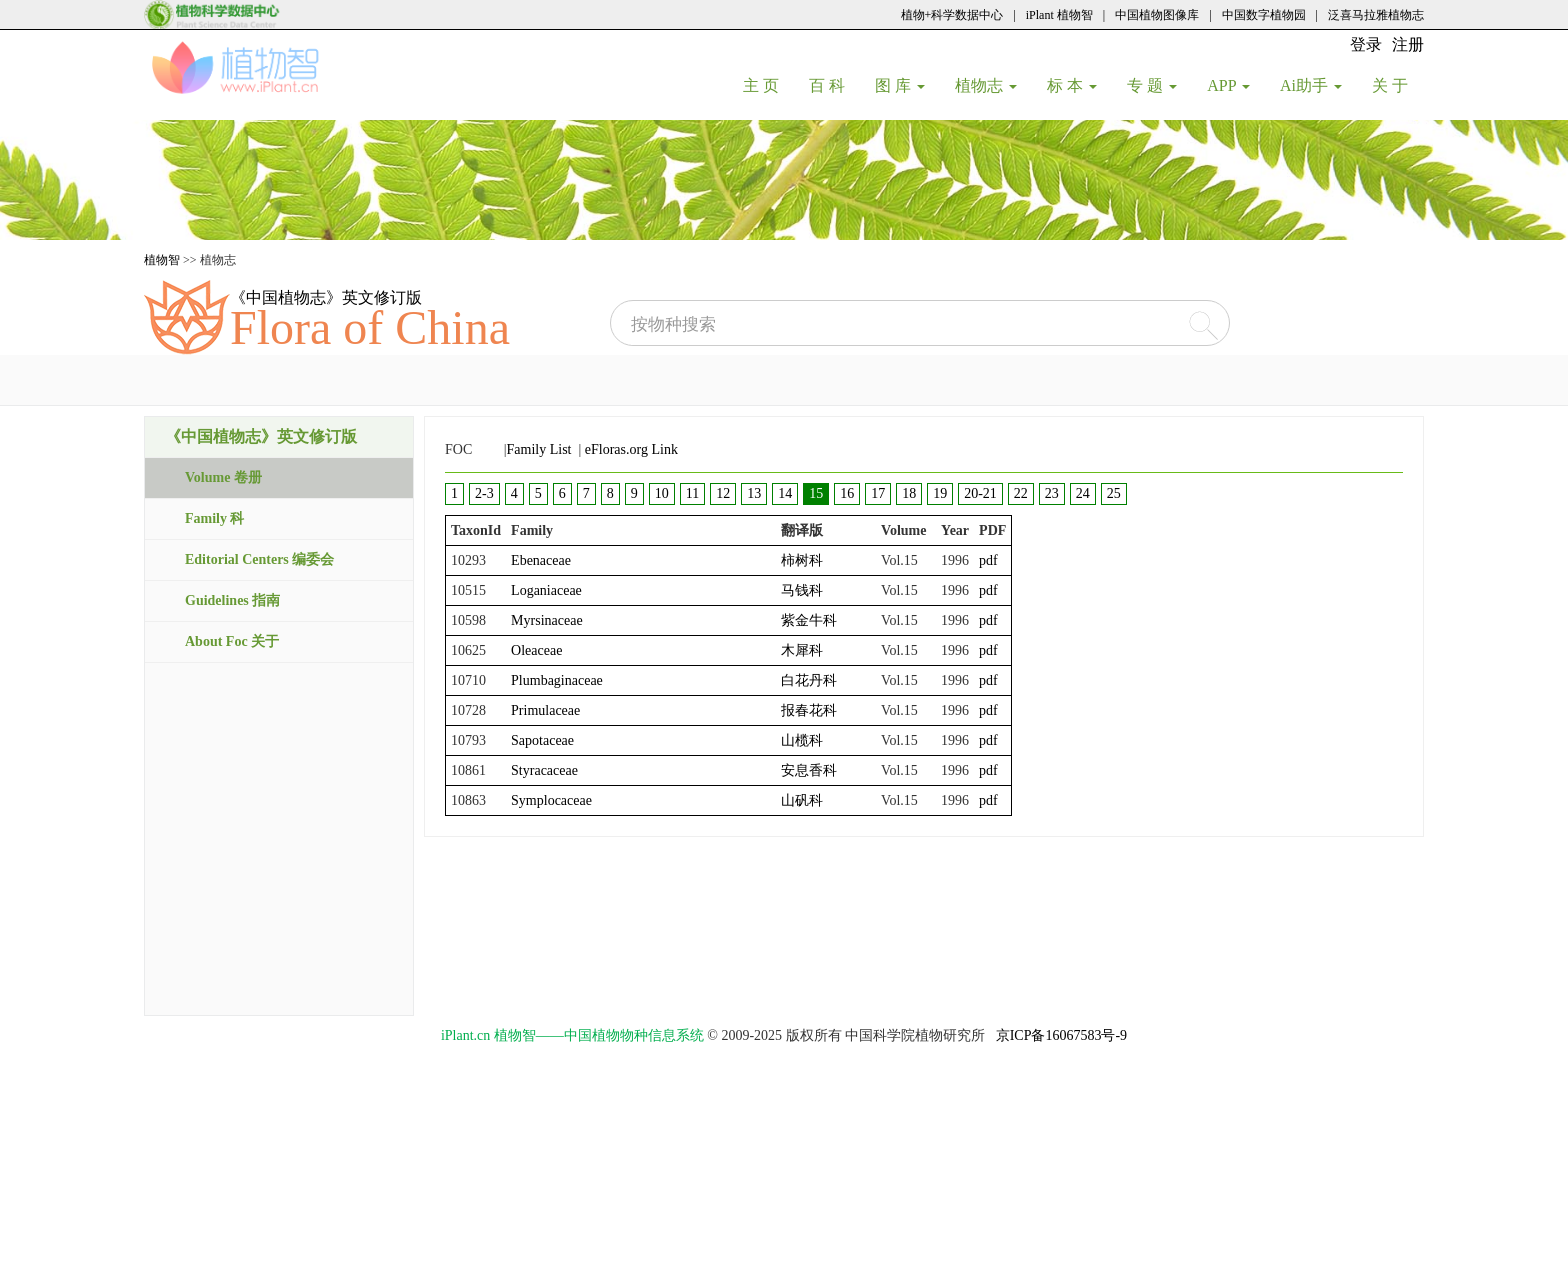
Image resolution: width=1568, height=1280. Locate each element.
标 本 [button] (1072, 85)
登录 (1366, 44)
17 (878, 493)
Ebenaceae (541, 560)
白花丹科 (809, 680)
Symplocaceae (551, 800)
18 (909, 493)
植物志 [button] (986, 85)
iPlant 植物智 (1059, 15)
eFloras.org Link (631, 449)
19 (940, 493)
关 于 (1397, 85)
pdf (988, 560)
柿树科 (802, 560)
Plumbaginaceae (557, 680)
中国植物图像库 (1157, 15)
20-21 (980, 493)
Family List (539, 449)
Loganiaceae (546, 590)
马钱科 (802, 590)
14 (785, 493)
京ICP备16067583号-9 (1061, 1035)
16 (847, 493)
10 (662, 493)
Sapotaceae (542, 740)
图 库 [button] (900, 85)
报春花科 (809, 710)
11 (692, 493)
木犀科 (802, 650)
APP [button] (1228, 85)
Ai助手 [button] (1311, 85)
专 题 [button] (1152, 85)
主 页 (768, 85)
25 (1114, 493)
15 (816, 493)
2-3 (484, 493)
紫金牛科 (809, 620)
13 (754, 493)
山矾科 (802, 800)
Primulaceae (545, 710)
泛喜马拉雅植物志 (1376, 15)
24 (1083, 493)
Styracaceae (544, 770)
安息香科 (809, 770)
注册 (1408, 44)
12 (723, 493)
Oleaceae (536, 650)
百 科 (834, 85)
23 (1052, 493)
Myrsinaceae (547, 620)
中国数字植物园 (1264, 15)
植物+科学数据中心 (952, 15)
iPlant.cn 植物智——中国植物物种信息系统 (572, 1035)
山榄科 (802, 740)
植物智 (162, 260)
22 (1021, 493)
